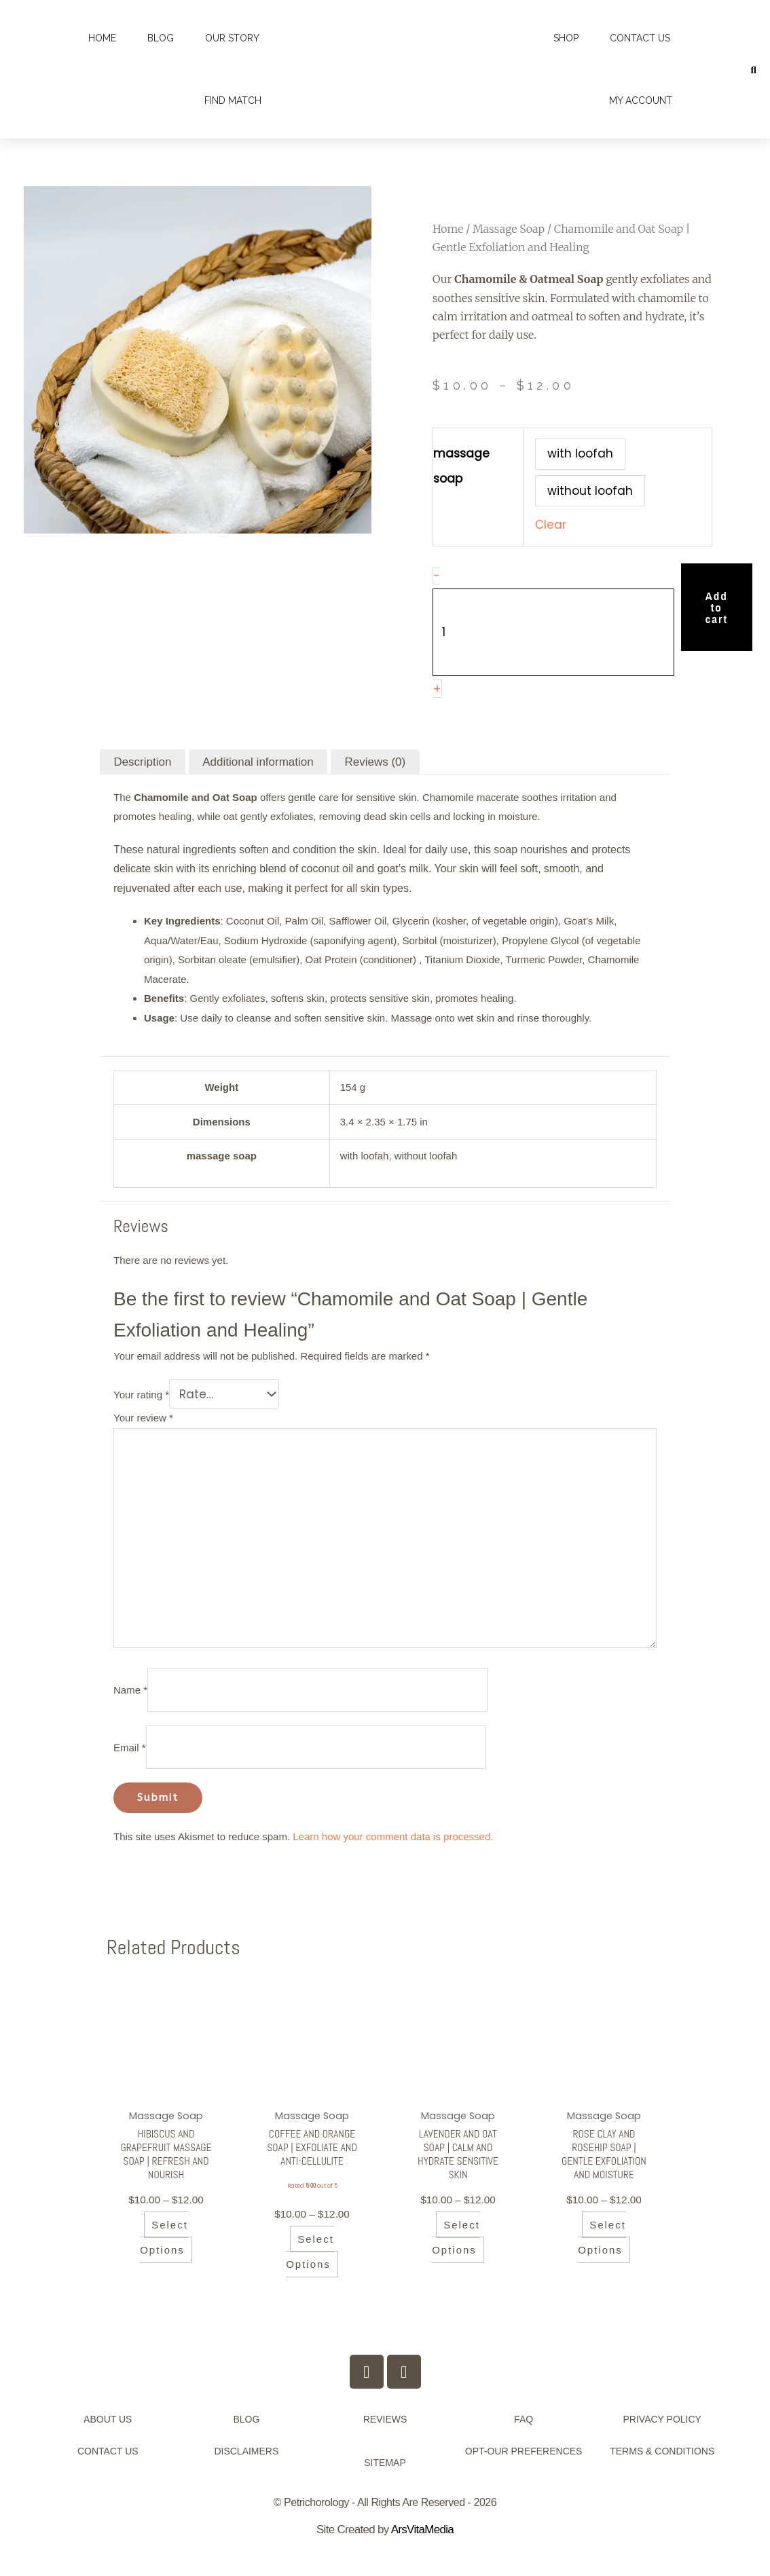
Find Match (232, 100)
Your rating (141, 1394)
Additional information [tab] (257, 761)
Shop (566, 38)
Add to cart (717, 607)
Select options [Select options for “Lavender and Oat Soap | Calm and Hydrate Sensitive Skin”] (456, 2243)
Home (102, 38)
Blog (160, 38)
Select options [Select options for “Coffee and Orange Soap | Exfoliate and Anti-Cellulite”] (310, 2271)
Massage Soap (509, 229)
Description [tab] (142, 761)
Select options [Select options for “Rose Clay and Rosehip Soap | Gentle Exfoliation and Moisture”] (602, 2258)
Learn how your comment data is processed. (393, 1836)
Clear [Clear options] (550, 525)
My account (640, 100)
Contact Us (640, 38)
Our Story (232, 38)
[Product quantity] (553, 632)
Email (129, 1747)
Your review (143, 1417)
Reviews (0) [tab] (374, 761)
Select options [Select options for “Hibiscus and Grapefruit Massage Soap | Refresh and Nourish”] (164, 2258)
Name (130, 1690)
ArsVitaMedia (422, 2549)
